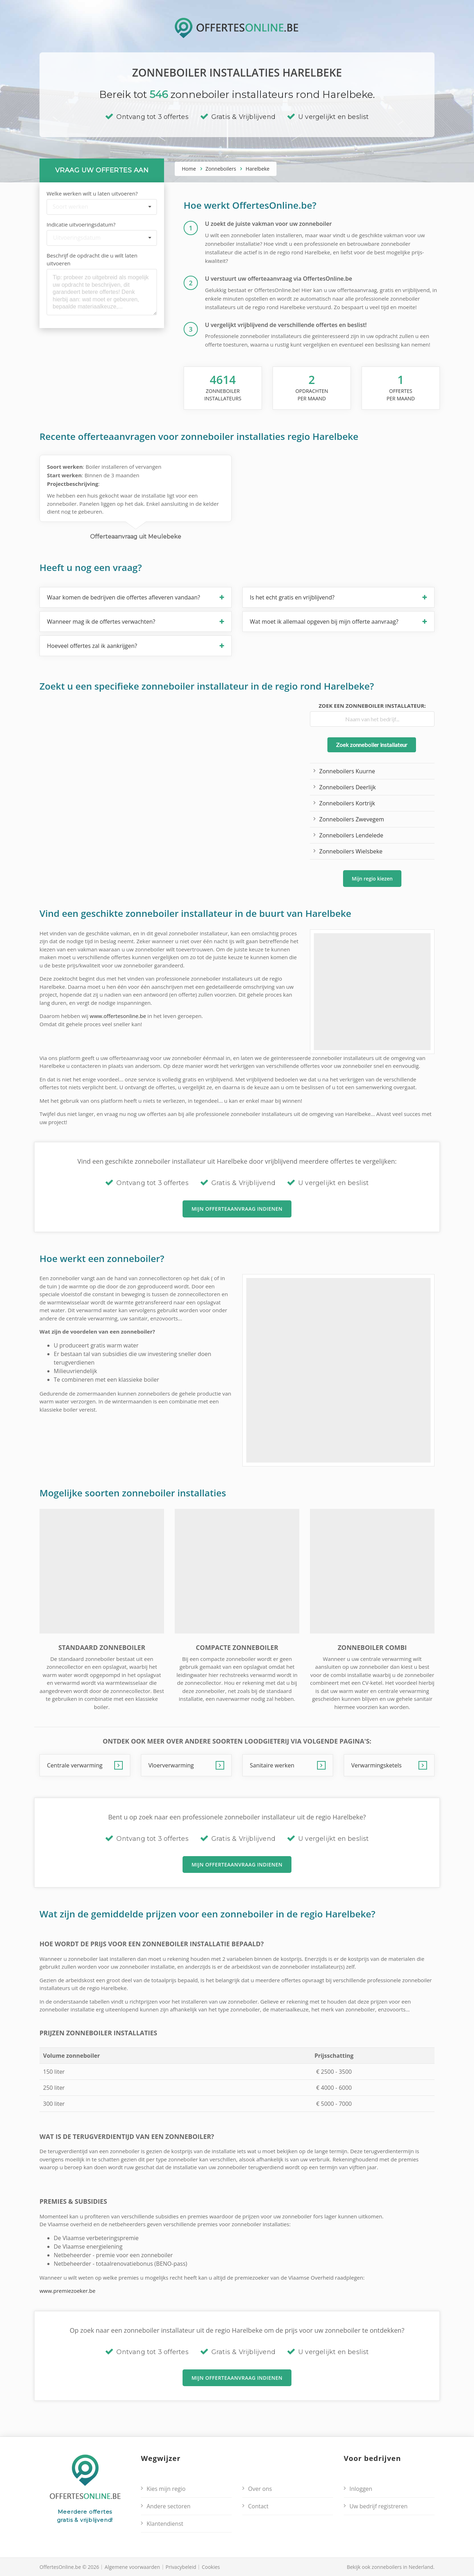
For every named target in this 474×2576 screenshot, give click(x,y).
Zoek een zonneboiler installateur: (372, 705)
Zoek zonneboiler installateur (371, 744)
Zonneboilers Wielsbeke (351, 851)
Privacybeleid (180, 2567)
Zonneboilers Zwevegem (351, 819)
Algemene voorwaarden (132, 2567)
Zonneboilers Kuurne (347, 771)
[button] (136, 597)
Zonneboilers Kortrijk (347, 803)
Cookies (211, 2567)
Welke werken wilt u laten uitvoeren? (92, 193)
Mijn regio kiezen (372, 878)
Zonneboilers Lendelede (351, 835)
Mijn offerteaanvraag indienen (237, 1208)
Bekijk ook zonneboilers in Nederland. (390, 2567)
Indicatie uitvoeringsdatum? (81, 224)
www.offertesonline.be (118, 1015)
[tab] (136, 597)
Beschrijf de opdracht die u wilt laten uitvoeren (92, 259)
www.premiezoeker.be (67, 2290)
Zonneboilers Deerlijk (347, 787)
